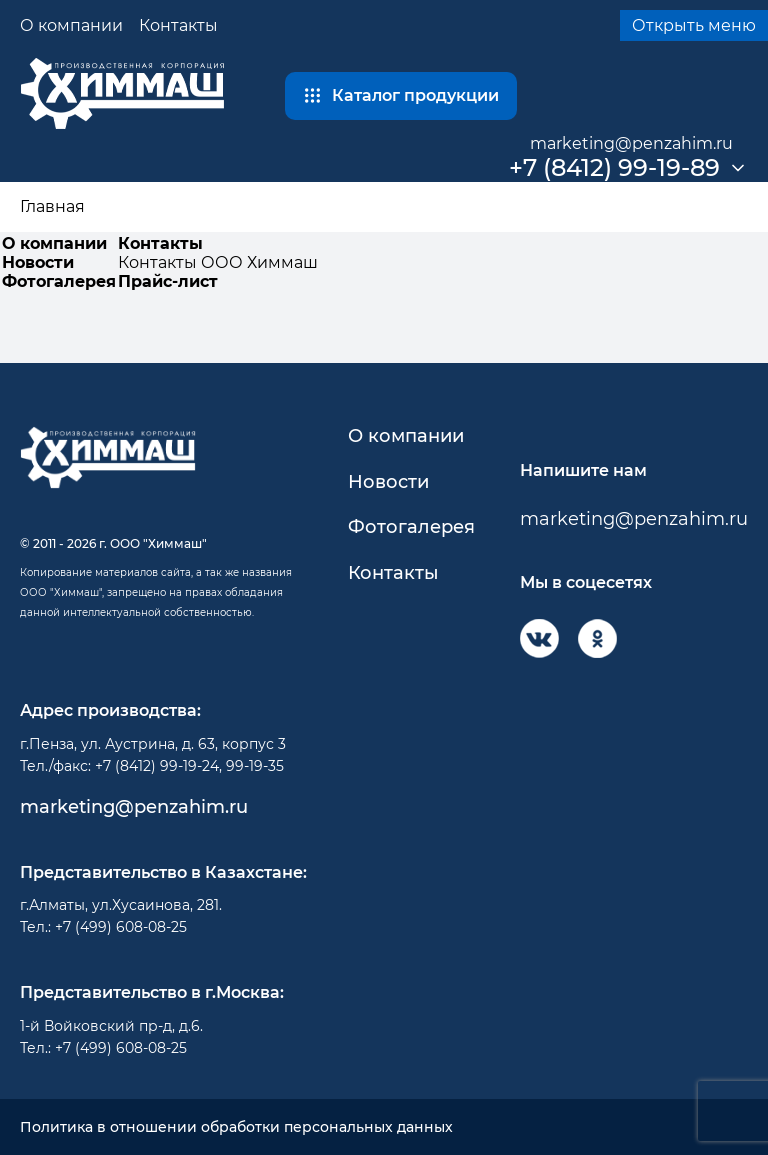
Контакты (178, 25)
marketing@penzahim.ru (631, 143)
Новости (38, 262)
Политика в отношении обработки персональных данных (236, 1127)
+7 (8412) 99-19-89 (614, 168)
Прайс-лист (168, 281)
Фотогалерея (59, 281)
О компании (71, 25)
